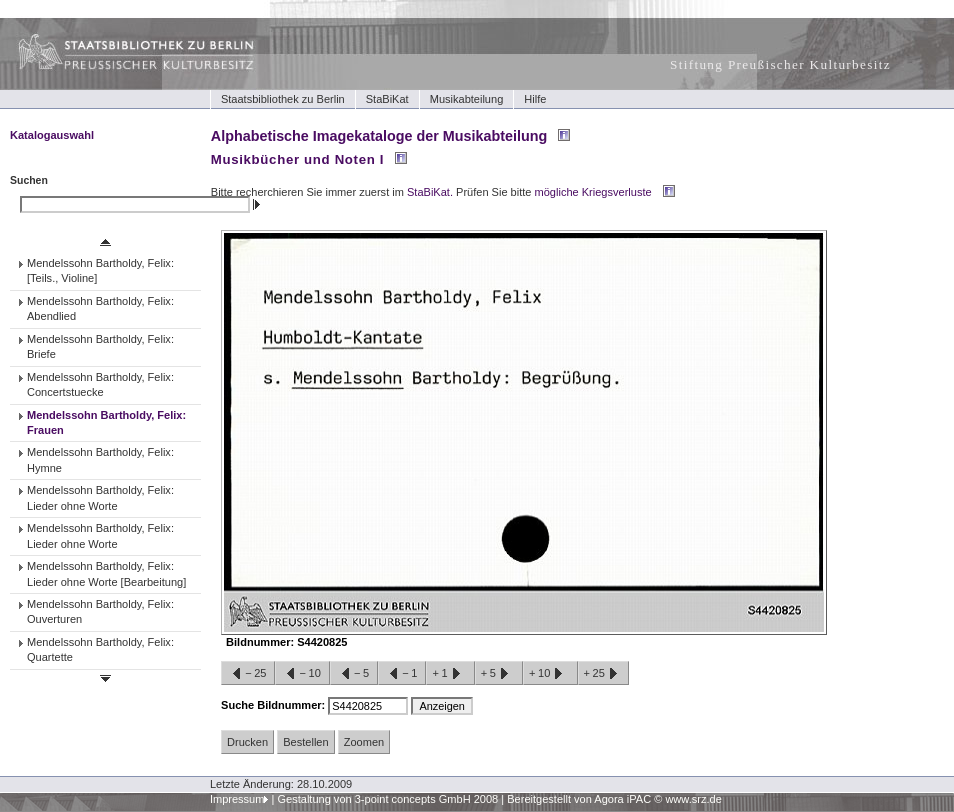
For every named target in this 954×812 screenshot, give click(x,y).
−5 (354, 674)
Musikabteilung (467, 99)
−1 (402, 674)
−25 (248, 674)
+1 (450, 674)
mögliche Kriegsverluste (593, 192)
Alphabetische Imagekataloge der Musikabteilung (379, 136)
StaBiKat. (430, 192)
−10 (302, 674)
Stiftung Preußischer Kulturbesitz (780, 64)
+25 (603, 674)
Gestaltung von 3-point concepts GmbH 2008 (387, 799)
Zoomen (364, 742)
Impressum (237, 799)
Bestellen (305, 742)
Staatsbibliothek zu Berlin (283, 99)
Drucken (247, 742)
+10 (550, 674)
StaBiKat (387, 99)
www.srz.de (693, 799)
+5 (499, 674)
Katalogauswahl (52, 135)
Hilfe (535, 99)
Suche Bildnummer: (274, 705)
